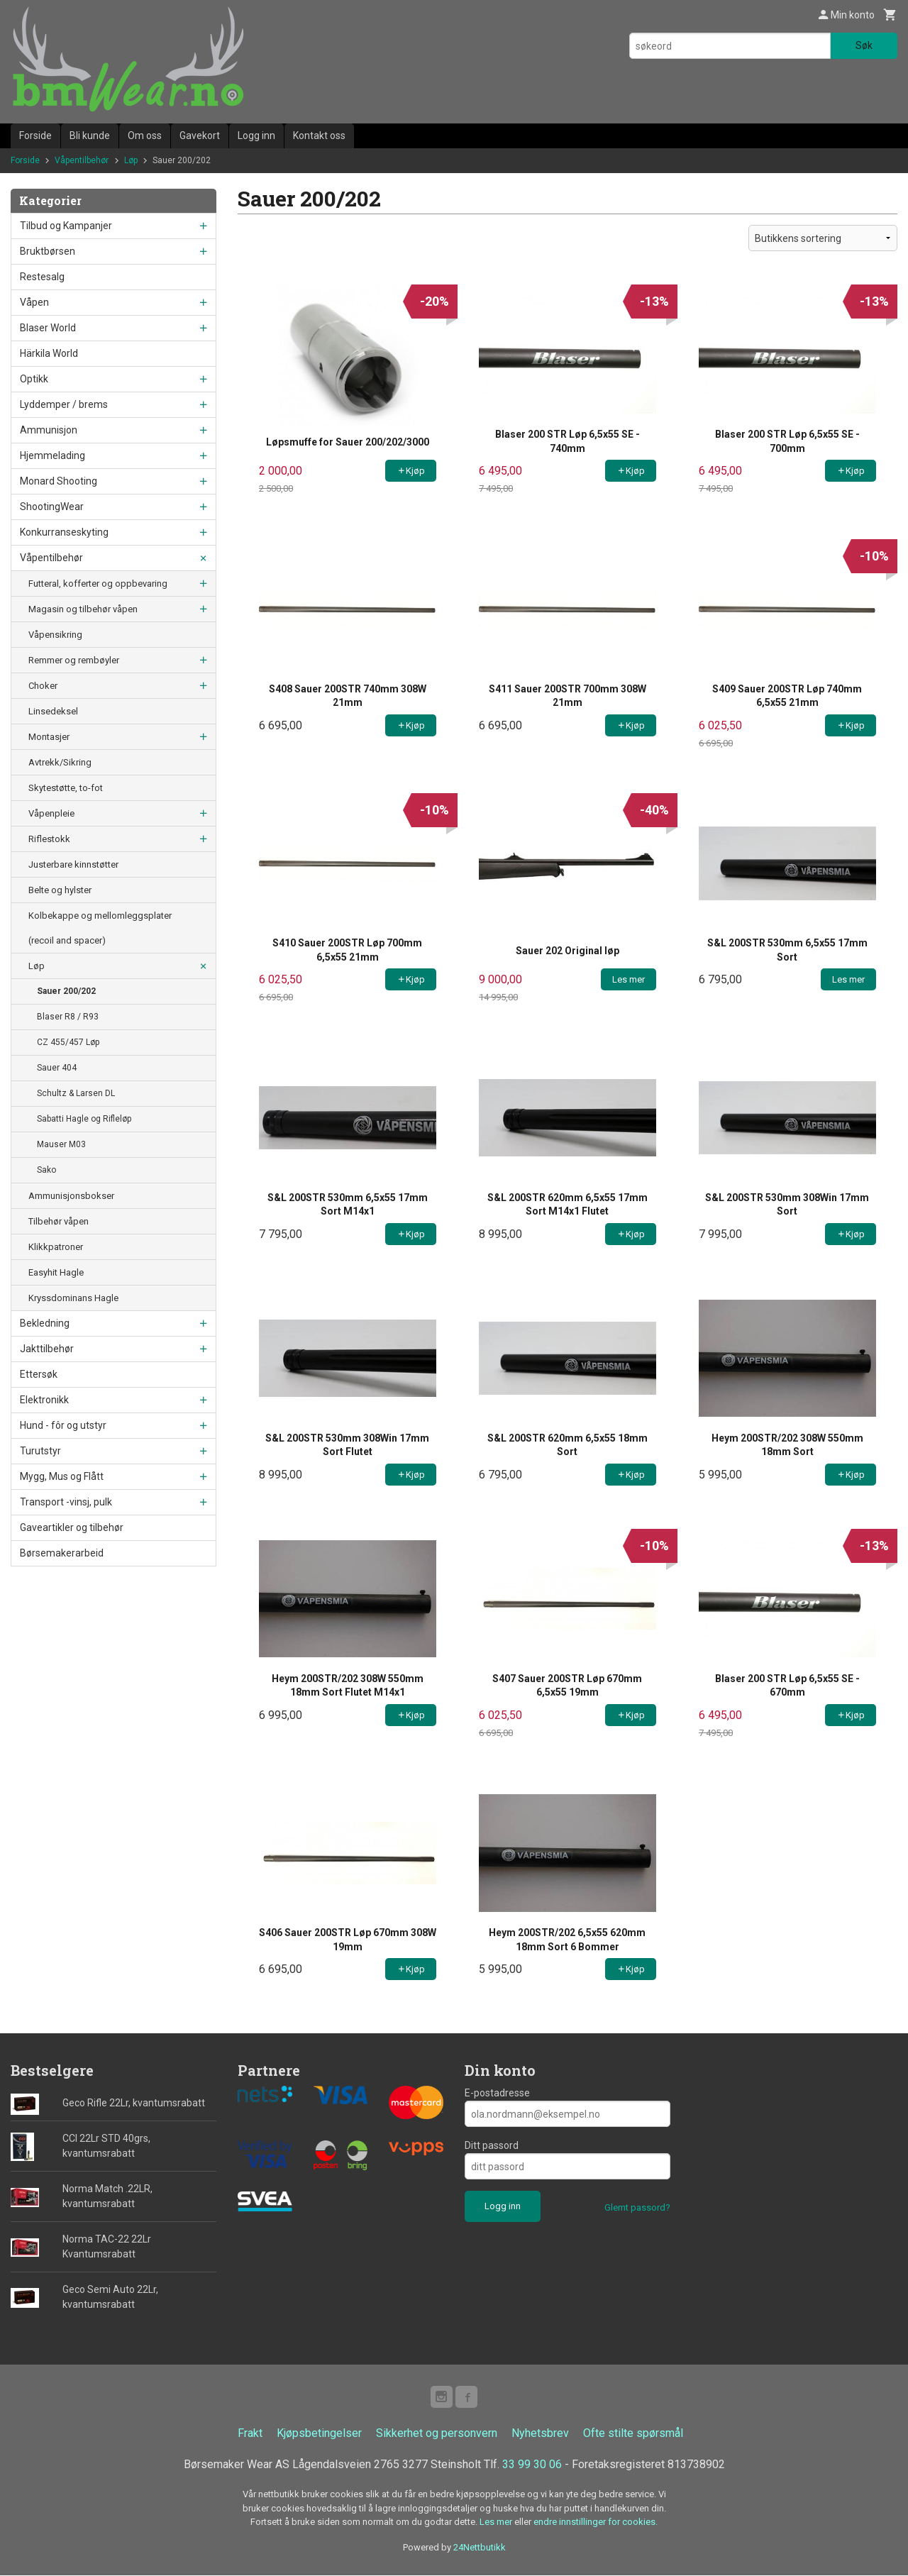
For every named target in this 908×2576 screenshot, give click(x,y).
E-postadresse (497, 2093)
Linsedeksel (53, 711)
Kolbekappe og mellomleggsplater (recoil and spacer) (100, 928)
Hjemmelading (52, 455)
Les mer (497, 2522)
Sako (46, 1170)
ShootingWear (52, 506)
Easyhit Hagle (56, 1272)
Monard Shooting (58, 481)
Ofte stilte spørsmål (633, 2433)
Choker (42, 685)
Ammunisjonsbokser (71, 1195)
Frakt (250, 2433)
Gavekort (199, 135)
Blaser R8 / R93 (68, 1017)
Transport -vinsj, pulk (66, 1502)
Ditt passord (492, 2145)
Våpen (34, 302)
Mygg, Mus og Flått (62, 1476)
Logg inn (256, 135)
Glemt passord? (637, 2207)
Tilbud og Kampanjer (66, 225)
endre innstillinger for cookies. (595, 2522)
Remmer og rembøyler (73, 660)
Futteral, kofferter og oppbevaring (97, 583)
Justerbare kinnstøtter (73, 864)
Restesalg (42, 276)
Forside (35, 135)
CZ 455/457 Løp (68, 1042)
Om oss (145, 135)
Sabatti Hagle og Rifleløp (84, 1119)
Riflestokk (49, 839)
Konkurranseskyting (64, 532)
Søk (864, 45)
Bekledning (45, 1323)
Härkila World (49, 353)
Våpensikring (55, 634)
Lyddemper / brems (64, 404)
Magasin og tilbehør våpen (83, 609)
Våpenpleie (51, 813)
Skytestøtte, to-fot (65, 788)
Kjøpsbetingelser (319, 2433)
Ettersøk (38, 1374)
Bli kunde (90, 135)
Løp (36, 966)
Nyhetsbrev (540, 2433)
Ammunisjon (48, 430)
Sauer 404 (57, 1068)
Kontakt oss (319, 135)
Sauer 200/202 (66, 991)
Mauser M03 (61, 1144)
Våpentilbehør (51, 557)
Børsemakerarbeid (62, 1553)
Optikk (34, 379)
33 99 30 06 (532, 2465)
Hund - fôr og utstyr (63, 1425)
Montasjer (49, 736)
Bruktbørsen (47, 251)
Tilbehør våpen (58, 1221)
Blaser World (48, 327)
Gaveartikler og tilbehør (71, 1527)
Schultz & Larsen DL (76, 1093)
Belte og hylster (60, 890)
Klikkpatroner (55, 1247)
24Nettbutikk (479, 2548)
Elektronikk (44, 1399)
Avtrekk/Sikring (60, 762)
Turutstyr (40, 1450)
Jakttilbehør (47, 1348)
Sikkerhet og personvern (436, 2433)
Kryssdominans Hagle (73, 1298)
